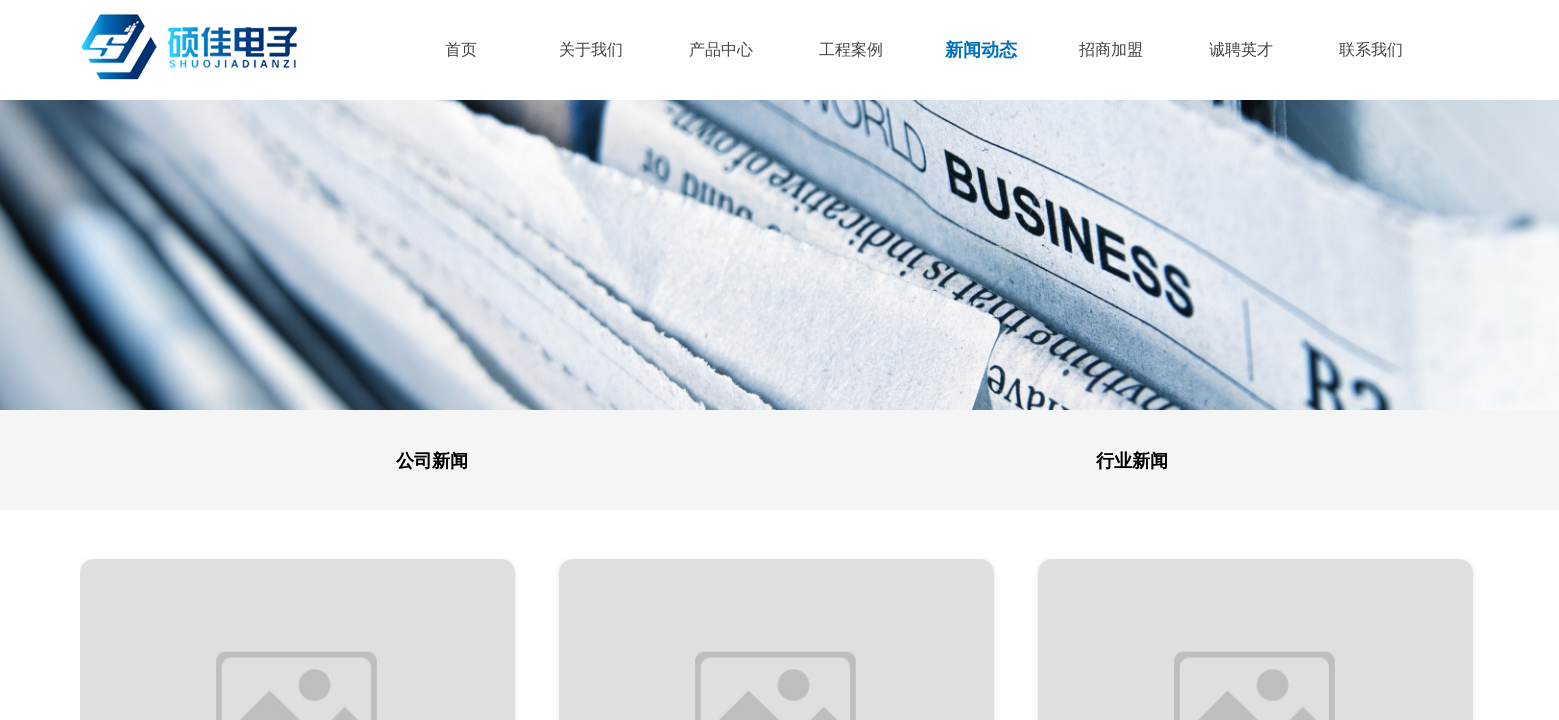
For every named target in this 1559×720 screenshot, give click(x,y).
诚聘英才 (1241, 49)
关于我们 (591, 49)
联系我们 (1371, 49)
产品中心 (721, 49)
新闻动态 (981, 50)
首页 (461, 49)
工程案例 (851, 49)
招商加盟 (1111, 49)
